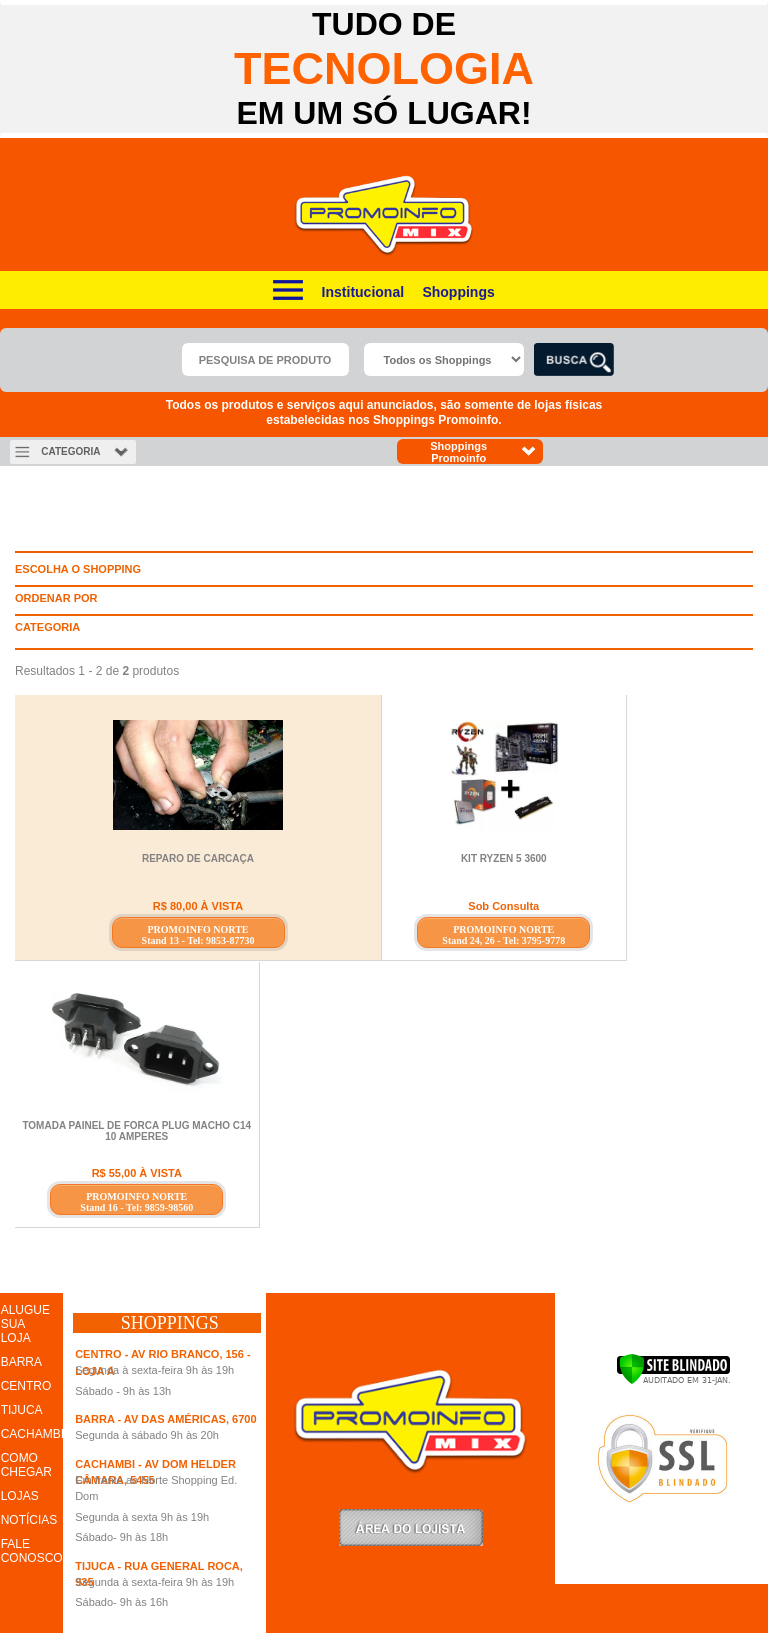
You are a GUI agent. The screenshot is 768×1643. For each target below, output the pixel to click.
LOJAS (20, 1496)
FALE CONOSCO (32, 1551)
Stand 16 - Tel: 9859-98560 (136, 1207)
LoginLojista (411, 1527)
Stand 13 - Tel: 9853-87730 (198, 940)
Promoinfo (384, 215)
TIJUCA (22, 1410)
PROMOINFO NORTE (197, 929)
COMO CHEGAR (26, 1465)
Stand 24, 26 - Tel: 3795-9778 (503, 940)
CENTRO (26, 1386)
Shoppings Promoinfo (483, 452)
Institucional (363, 292)
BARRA (21, 1362)
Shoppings (458, 292)
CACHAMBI (32, 1434)
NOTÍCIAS (29, 1520)
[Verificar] (673, 1381)
